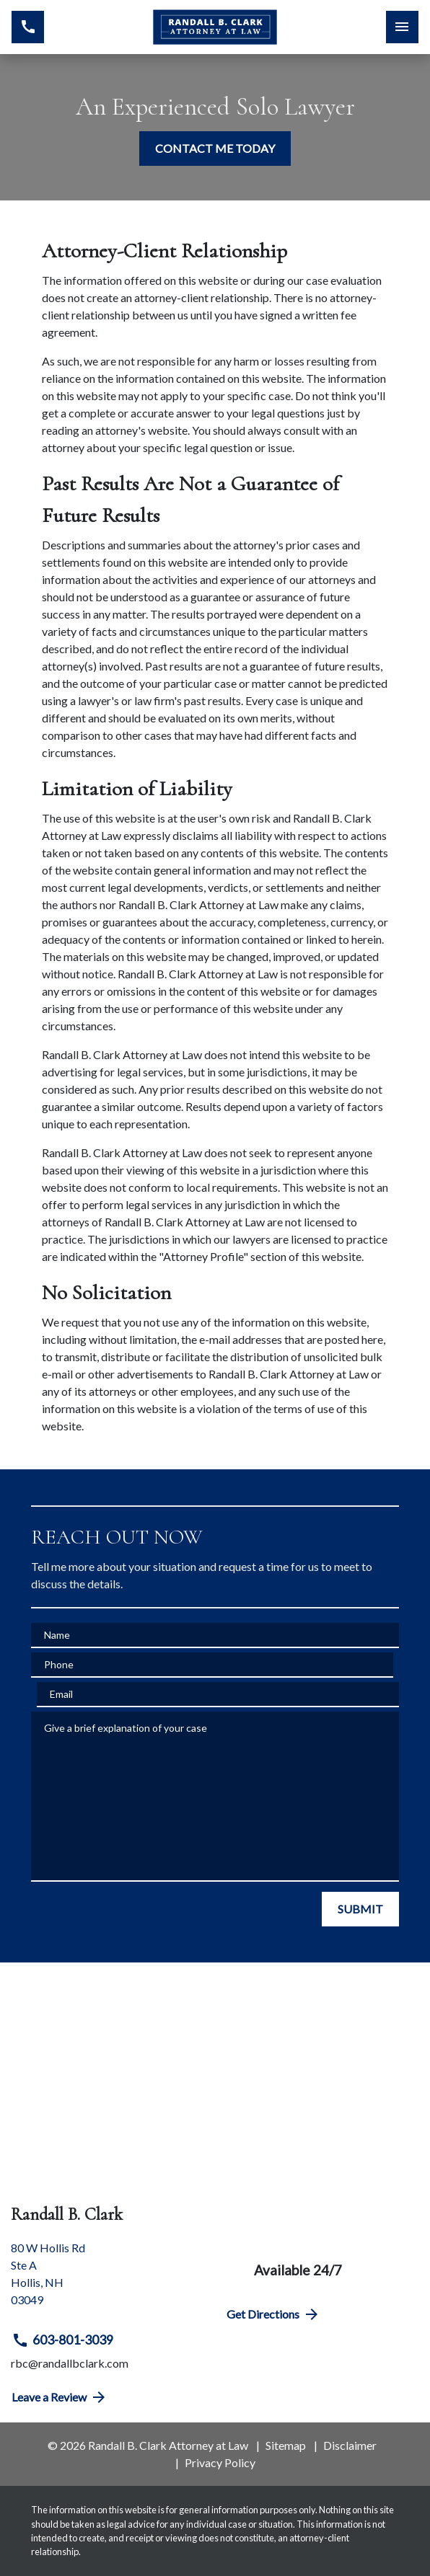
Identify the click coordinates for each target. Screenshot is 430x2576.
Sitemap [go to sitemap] (286, 2445)
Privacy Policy (220, 2462)
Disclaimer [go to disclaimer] (350, 2445)
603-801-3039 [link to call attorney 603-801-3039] (62, 2340)
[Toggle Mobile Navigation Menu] (402, 27)
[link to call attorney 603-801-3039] (28, 27)
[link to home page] (215, 27)
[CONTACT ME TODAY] (215, 148)
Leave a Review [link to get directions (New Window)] (60, 2397)
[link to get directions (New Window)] (107, 2279)
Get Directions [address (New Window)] (273, 2314)
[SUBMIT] (360, 1909)
